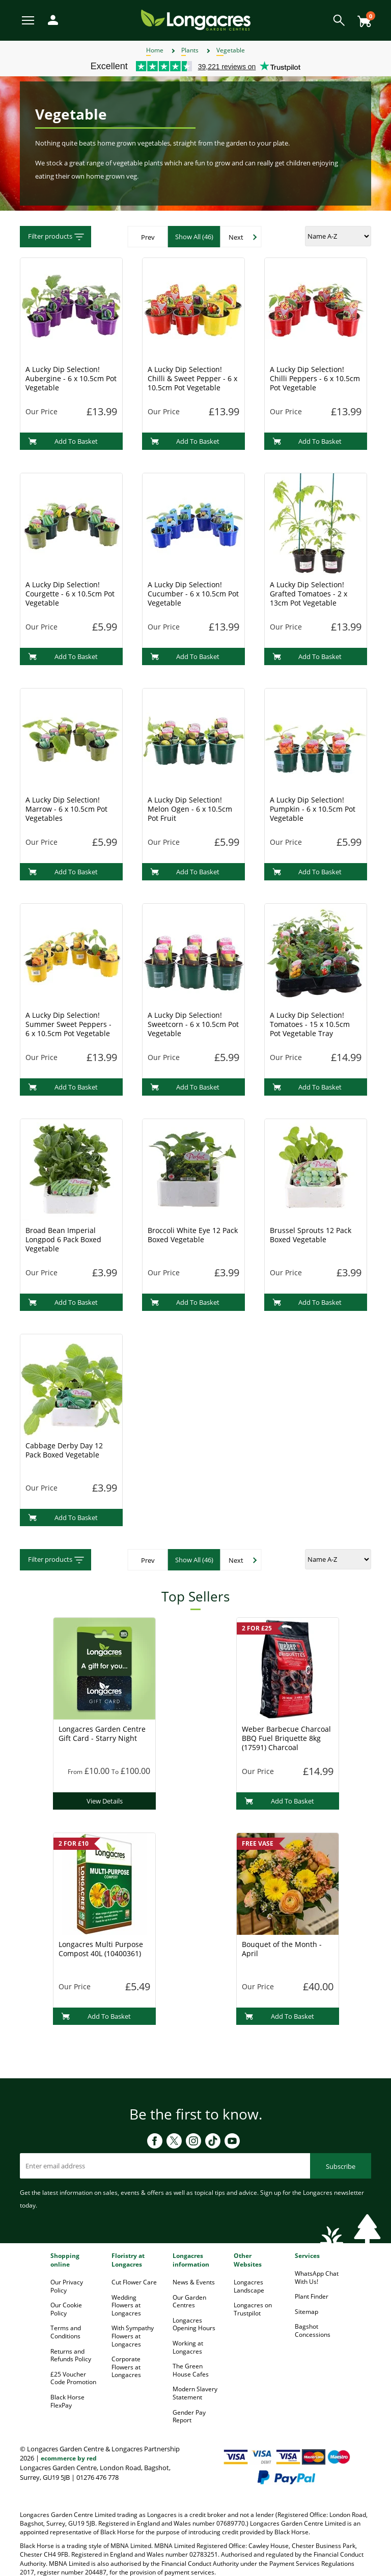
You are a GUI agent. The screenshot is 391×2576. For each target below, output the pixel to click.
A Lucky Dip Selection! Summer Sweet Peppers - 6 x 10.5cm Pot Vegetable (68, 1024)
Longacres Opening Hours (194, 2324)
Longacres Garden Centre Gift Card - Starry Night (102, 1733)
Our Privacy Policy (66, 2286)
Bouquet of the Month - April (282, 1948)
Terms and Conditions (65, 2332)
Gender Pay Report (189, 2416)
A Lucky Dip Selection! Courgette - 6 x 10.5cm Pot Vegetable (70, 594)
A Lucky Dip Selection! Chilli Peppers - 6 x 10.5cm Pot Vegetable (315, 378)
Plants (190, 50)
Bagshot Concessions (312, 2330)
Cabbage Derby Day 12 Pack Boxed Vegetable (64, 1450)
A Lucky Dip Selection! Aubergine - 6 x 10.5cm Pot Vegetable (71, 378)
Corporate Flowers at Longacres (126, 2367)
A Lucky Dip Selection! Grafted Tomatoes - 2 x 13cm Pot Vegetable (308, 594)
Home (154, 50)
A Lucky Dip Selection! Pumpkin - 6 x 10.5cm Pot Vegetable (312, 809)
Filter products (57, 237)
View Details (105, 1801)
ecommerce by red (69, 2458)
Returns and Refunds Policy (70, 2355)
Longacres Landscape (249, 2286)
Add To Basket (63, 441)
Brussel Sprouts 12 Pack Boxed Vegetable (310, 1234)
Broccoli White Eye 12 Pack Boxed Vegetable (193, 1234)
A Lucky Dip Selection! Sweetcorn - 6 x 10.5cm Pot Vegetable (193, 1024)
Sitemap (306, 2311)
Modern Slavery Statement (195, 2393)
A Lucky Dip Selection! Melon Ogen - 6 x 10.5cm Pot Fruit (190, 809)
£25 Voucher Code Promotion (73, 2378)
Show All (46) (194, 236)
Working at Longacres (188, 2347)
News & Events (194, 2282)
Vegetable (230, 50)
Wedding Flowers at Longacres (126, 2305)
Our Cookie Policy (66, 2309)
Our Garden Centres (189, 2301)
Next (236, 237)
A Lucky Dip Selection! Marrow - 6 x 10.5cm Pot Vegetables (66, 809)
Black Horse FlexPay (67, 2401)
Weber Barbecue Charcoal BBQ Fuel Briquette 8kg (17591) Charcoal (286, 1738)
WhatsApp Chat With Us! (317, 2277)
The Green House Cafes (191, 2370)
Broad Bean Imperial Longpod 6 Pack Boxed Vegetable (63, 1239)
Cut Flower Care (134, 2282)
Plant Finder (311, 2296)
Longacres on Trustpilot (253, 2309)
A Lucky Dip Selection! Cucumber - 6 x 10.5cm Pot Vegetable (193, 594)
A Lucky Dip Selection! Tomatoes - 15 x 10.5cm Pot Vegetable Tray (310, 1024)
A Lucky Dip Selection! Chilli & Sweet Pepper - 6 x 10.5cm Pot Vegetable (192, 378)
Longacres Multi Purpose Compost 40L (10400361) (101, 1948)
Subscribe (340, 2166)
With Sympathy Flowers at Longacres (132, 2336)
